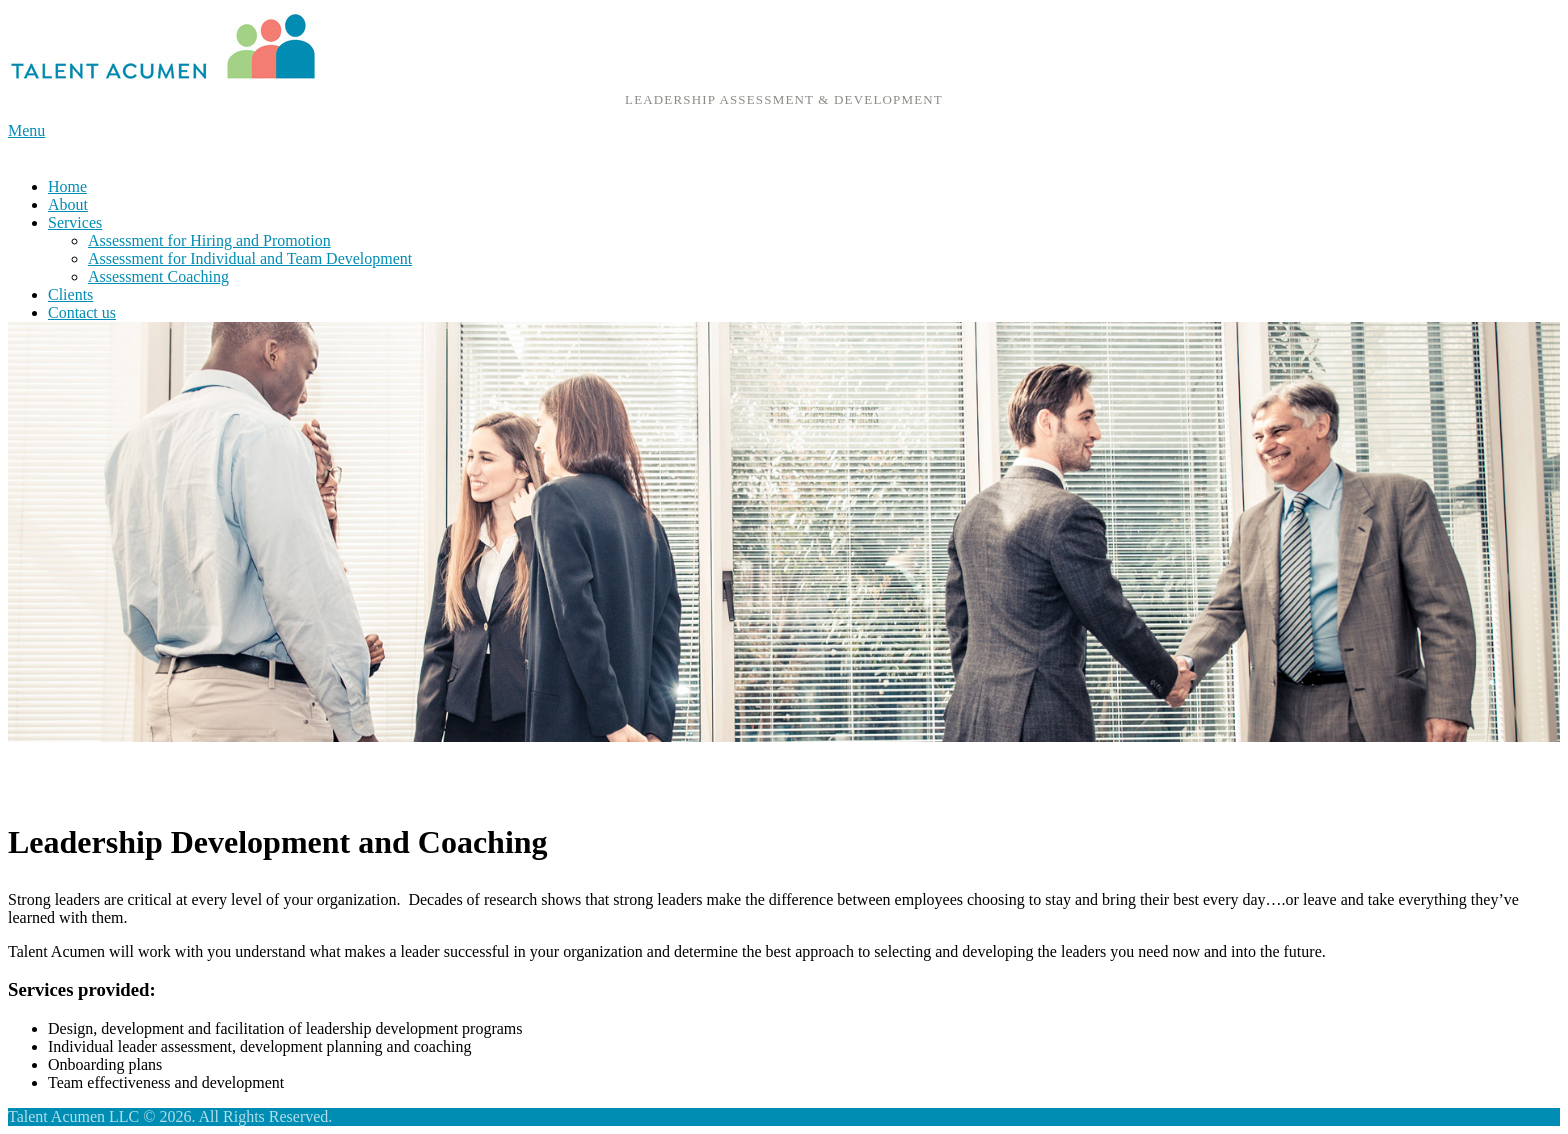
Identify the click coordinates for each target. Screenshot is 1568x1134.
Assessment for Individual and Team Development (250, 258)
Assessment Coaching (158, 276)
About (68, 204)
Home (67, 186)
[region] (784, 532)
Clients (70, 294)
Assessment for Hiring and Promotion (209, 240)
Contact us (82, 312)
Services (75, 222)
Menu (26, 130)
